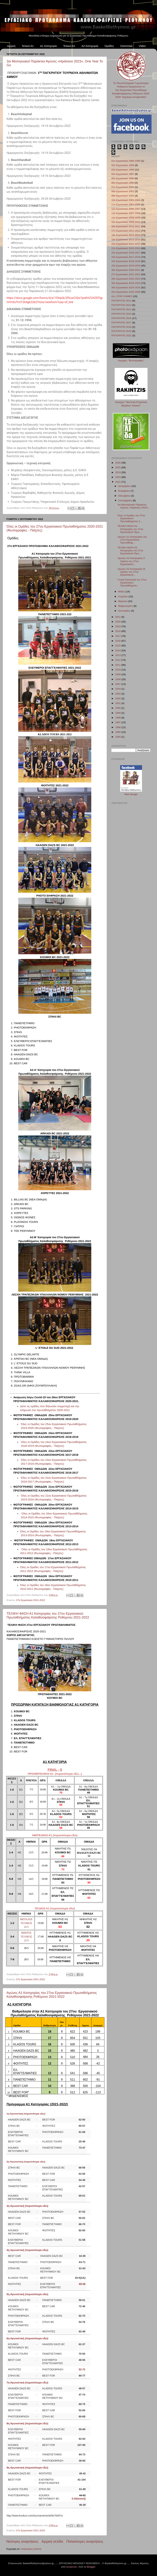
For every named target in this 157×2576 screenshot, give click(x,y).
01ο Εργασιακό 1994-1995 (125, 160)
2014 (118, 650)
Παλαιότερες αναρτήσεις (84, 2541)
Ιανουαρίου (124, 610)
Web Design (131, 794)
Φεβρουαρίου (125, 606)
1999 (118, 713)
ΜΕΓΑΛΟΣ (26, 1919)
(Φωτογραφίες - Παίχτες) (48, 1553)
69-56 (82, 2284)
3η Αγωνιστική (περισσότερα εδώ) (27, 2205)
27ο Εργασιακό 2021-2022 (30, 1600)
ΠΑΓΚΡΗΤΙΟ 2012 (121, 300)
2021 (118, 617)
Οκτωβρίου (124, 495)
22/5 (26, 1926)
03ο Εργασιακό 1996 (122, 169)
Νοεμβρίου (124, 490)
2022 (118, 481)
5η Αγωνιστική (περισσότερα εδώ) (27, 2294)
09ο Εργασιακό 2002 (122, 195)
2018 (118, 631)
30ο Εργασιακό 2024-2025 (125, 287)
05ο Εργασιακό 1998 (122, 178)
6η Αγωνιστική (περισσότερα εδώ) (27, 2338)
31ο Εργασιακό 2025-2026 (125, 292)
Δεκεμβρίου (124, 486)
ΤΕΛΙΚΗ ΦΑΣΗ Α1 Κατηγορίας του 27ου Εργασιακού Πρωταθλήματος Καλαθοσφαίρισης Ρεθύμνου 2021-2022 (48, 1615)
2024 (118, 472)
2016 (118, 640)
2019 (118, 626)
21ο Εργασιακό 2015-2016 (125, 248)
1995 (118, 732)
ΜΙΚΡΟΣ (26, 1932)
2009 (118, 674)
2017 (118, 636)
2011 (118, 665)
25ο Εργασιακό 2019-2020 (125, 265)
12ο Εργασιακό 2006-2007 (125, 208)
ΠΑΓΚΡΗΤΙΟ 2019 (121, 331)
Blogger (91, 2566)
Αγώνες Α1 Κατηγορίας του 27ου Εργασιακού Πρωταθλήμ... (132, 539)
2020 (118, 621)
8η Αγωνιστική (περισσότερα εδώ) (27, 2423)
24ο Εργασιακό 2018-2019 (125, 261)
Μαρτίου (123, 601)
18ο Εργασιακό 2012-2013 (125, 235)
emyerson (71, 2566)
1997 (118, 722)
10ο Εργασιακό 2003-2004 (125, 200)
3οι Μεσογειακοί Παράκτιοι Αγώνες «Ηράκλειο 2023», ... (133, 507)
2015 (118, 645)
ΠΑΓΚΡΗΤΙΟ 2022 (121, 335)
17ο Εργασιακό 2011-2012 (125, 230)
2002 (118, 698)
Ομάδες (109, 45)
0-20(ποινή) (79, 2498)
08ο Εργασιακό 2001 (122, 191)
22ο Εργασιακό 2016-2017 (125, 252)
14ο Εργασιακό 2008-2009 (125, 217)
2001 (118, 703)
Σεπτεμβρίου (125, 500)
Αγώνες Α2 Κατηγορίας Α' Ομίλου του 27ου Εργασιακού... (131, 561)
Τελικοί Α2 (69, 45)
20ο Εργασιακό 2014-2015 (125, 244)
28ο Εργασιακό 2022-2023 (125, 278)
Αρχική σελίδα (52, 2541)
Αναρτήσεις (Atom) (31, 2549)
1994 (118, 736)
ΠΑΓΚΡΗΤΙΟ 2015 (121, 313)
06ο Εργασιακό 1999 (122, 182)
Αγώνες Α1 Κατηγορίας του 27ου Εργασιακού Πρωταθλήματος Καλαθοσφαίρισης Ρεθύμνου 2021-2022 (52, 1994)
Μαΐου (122, 591)
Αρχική (11, 45)
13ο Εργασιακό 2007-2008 (125, 213)
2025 (118, 467)
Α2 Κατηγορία (89, 45)
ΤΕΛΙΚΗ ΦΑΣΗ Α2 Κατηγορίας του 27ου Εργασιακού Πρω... (130, 550)
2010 (118, 669)
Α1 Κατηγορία (48, 45)
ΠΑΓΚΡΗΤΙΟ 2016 (121, 318)
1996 (118, 727)
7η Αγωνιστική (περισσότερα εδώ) (27, 2382)
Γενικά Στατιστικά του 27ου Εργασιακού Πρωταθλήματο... (132, 582)
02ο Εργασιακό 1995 (122, 165)
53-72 (82, 2369)
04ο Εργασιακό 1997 (122, 174)
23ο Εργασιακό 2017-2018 (125, 257)
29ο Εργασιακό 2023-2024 (125, 283)
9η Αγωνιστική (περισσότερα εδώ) (27, 2467)
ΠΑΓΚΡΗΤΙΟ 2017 (121, 322)
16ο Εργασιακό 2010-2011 (125, 226)
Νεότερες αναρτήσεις (22, 2541)
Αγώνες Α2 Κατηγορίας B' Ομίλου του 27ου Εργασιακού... (131, 572)
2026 (118, 462)
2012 (118, 660)
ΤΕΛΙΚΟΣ (26, 1923)
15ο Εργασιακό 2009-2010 (125, 222)
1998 (118, 717)
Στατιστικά (126, 45)
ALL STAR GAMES (121, 296)
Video (142, 45)
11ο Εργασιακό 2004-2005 (125, 204)
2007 (118, 684)
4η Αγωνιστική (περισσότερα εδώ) (27, 2250)
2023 (118, 477)
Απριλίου (123, 596)
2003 (118, 693)
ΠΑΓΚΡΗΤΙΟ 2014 (121, 309)
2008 (118, 679)
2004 (118, 688)
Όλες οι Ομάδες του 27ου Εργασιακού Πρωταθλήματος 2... (131, 518)
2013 (118, 655)
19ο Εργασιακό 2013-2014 (125, 239)
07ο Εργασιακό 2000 (122, 187)
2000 (118, 708)
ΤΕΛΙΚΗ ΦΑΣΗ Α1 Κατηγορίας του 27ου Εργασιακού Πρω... (130, 529)
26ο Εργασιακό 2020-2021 (125, 270)
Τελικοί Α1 (28, 45)
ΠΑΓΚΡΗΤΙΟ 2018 (121, 327)
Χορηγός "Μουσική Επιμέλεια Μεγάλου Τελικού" (131, 402)
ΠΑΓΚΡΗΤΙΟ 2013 (121, 305)
